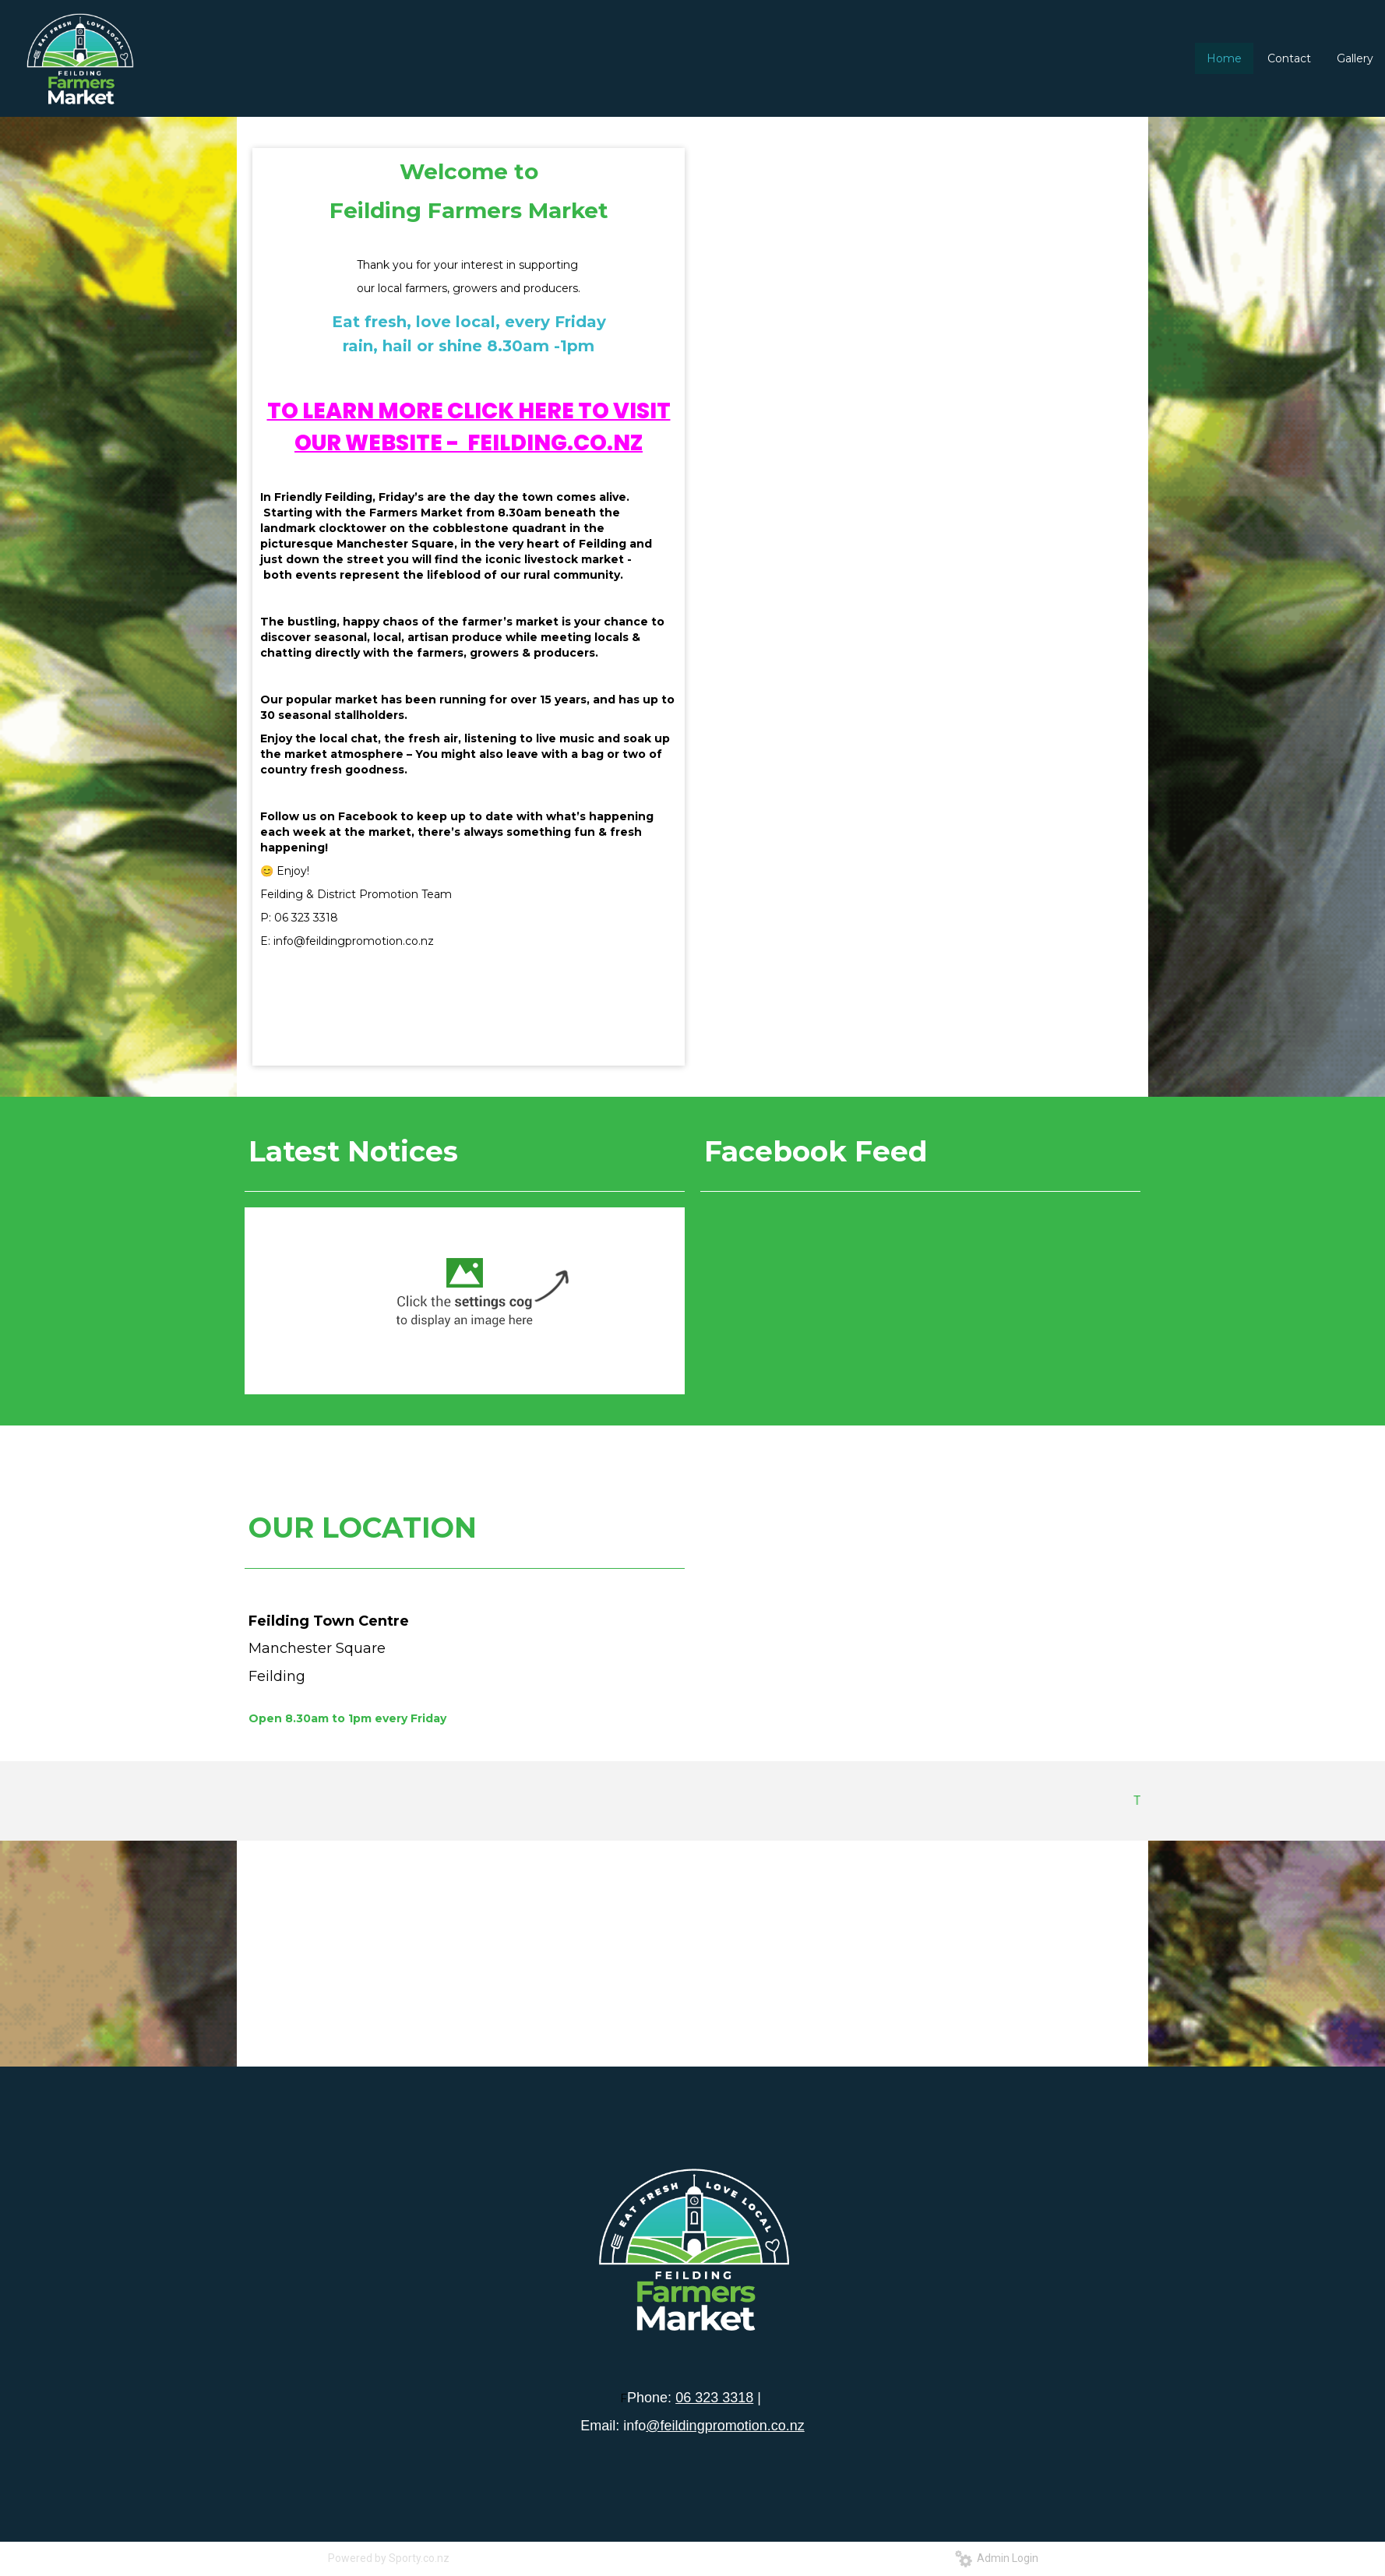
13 (992, 435)
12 (978, 435)
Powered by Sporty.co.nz (388, 2558)
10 (952, 435)
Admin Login (996, 2558)
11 (965, 435)
